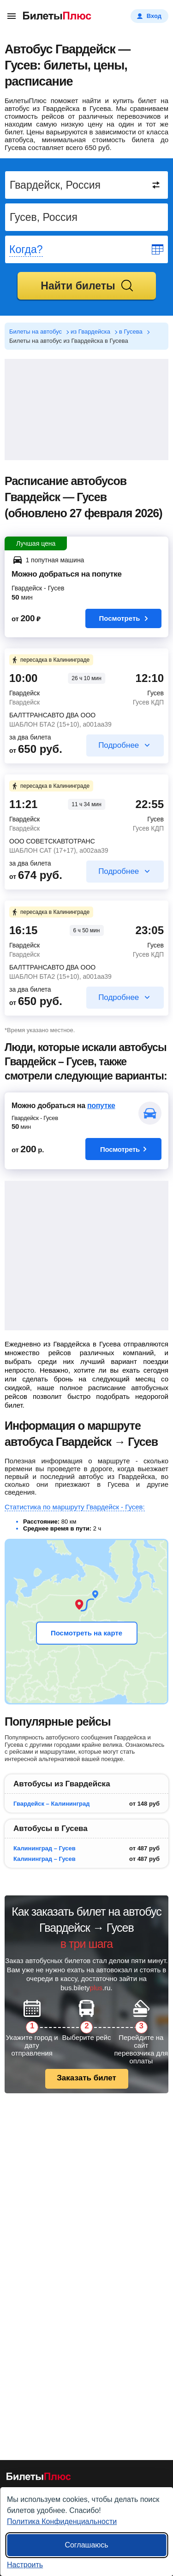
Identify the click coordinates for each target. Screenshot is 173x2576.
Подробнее (118, 745)
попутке (101, 1105)
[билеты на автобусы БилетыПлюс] (39, 2478)
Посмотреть (123, 618)
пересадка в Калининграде (50, 660)
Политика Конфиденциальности (62, 2521)
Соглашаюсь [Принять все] (86, 2545)
